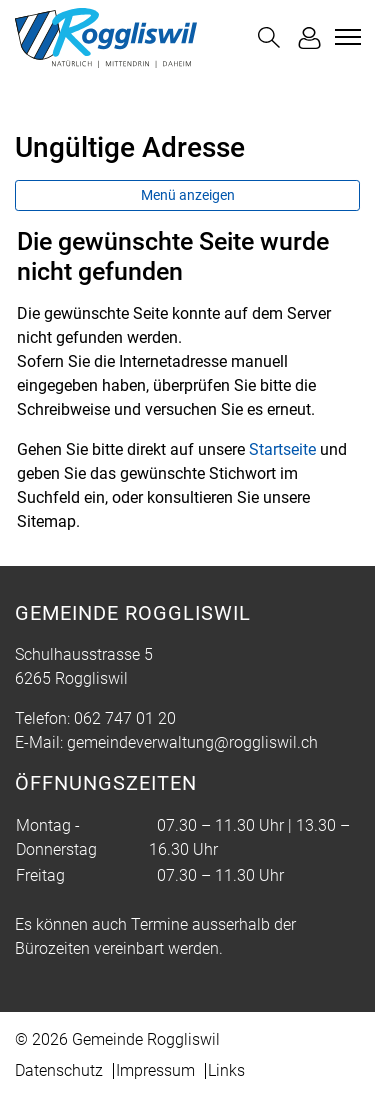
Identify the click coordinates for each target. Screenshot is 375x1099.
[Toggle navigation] (345, 37)
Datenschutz (59, 1070)
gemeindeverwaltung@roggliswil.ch (192, 742)
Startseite (282, 449)
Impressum (155, 1070)
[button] (269, 37)
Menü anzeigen (188, 195)
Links (226, 1070)
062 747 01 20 (125, 718)
